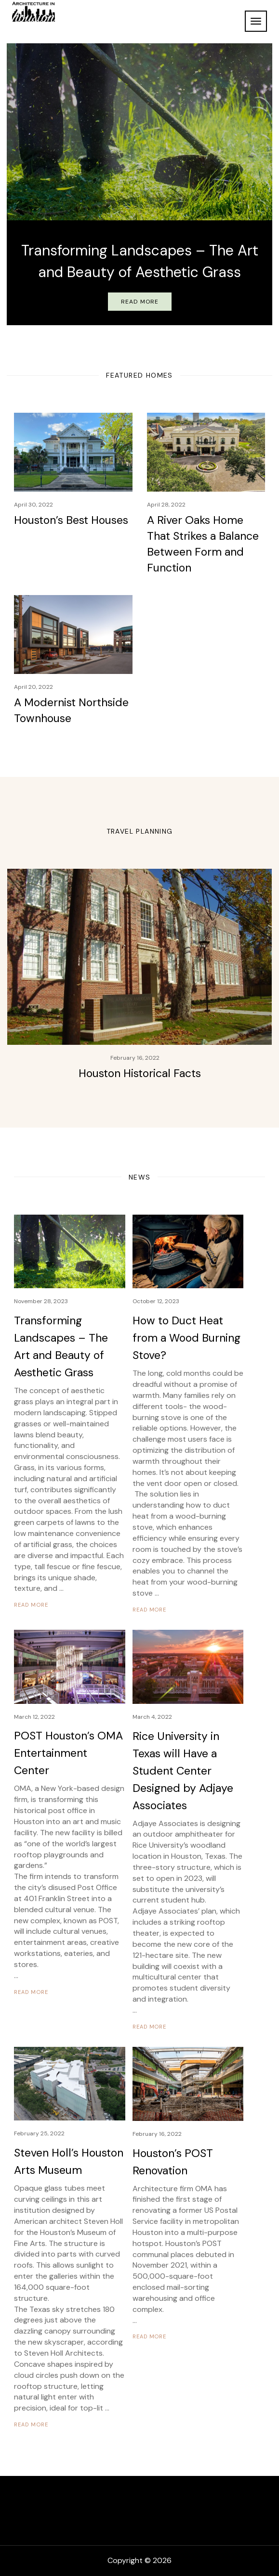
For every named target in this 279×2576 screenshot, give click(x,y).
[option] (140, 184)
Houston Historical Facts (140, 1073)
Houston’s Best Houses (71, 520)
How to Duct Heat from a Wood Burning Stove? (186, 1337)
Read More (140, 301)
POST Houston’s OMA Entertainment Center (68, 1752)
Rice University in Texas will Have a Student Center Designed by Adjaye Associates (183, 1771)
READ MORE (31, 1604)
